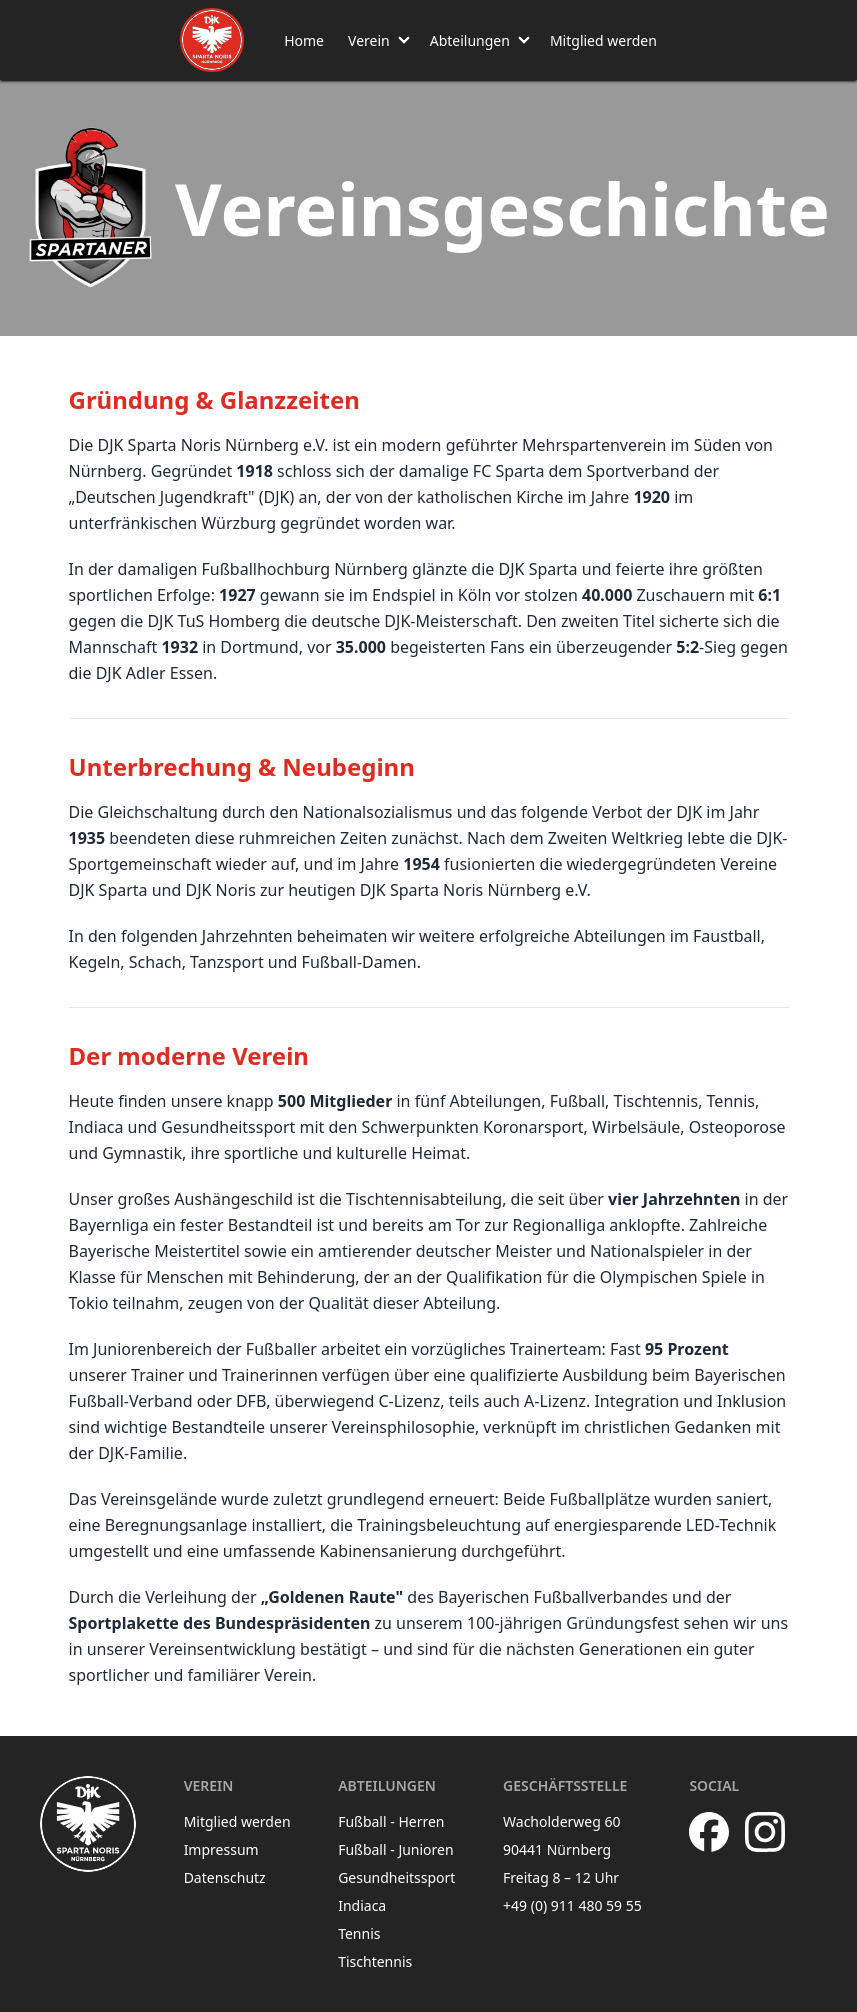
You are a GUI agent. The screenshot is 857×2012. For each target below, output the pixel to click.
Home (304, 40)
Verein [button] (369, 40)
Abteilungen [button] (470, 40)
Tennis (359, 1933)
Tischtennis (375, 1961)
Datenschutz (225, 1877)
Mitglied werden (603, 40)
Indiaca (362, 1905)
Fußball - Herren (391, 1821)
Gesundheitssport (396, 1877)
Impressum (221, 1849)
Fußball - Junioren (396, 1849)
